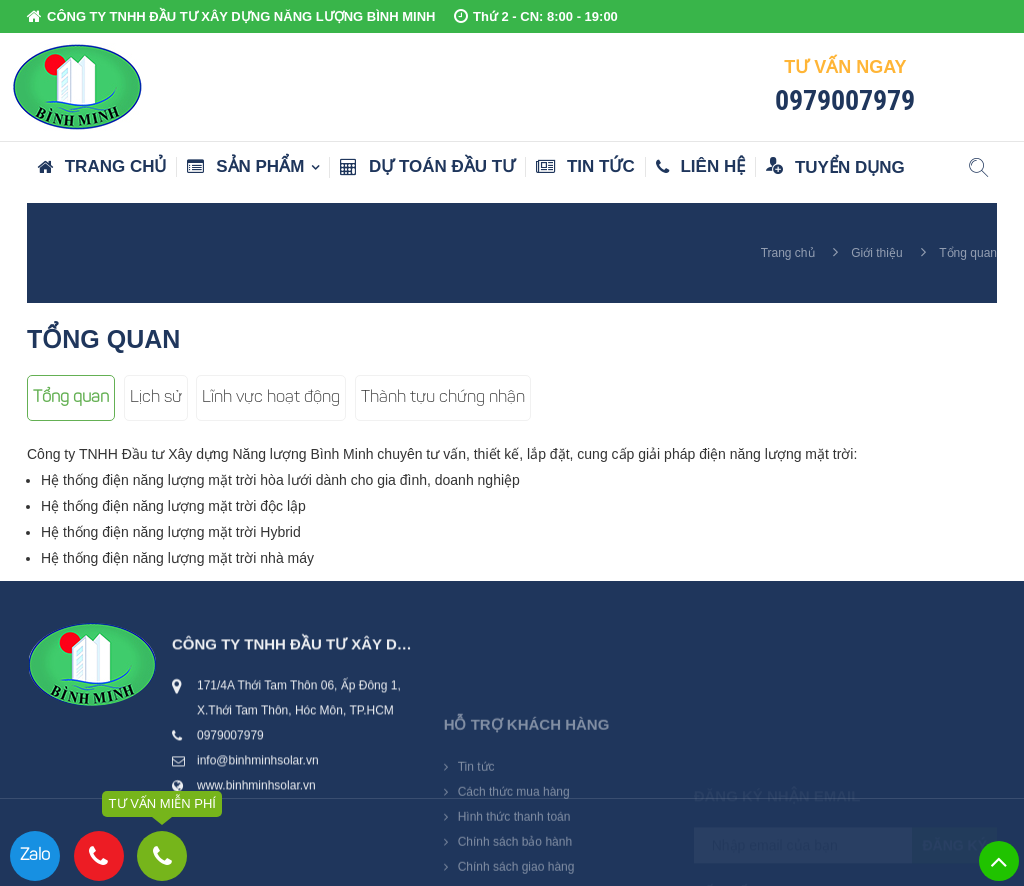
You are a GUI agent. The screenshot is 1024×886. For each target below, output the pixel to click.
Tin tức (585, 167)
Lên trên (999, 861)
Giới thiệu (876, 253)
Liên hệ (700, 167)
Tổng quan (71, 397)
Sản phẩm (245, 167)
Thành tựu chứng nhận (443, 397)
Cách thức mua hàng (514, 841)
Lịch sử (156, 397)
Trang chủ (101, 167)
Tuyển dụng (835, 167)
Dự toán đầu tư (427, 167)
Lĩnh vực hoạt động (271, 397)
